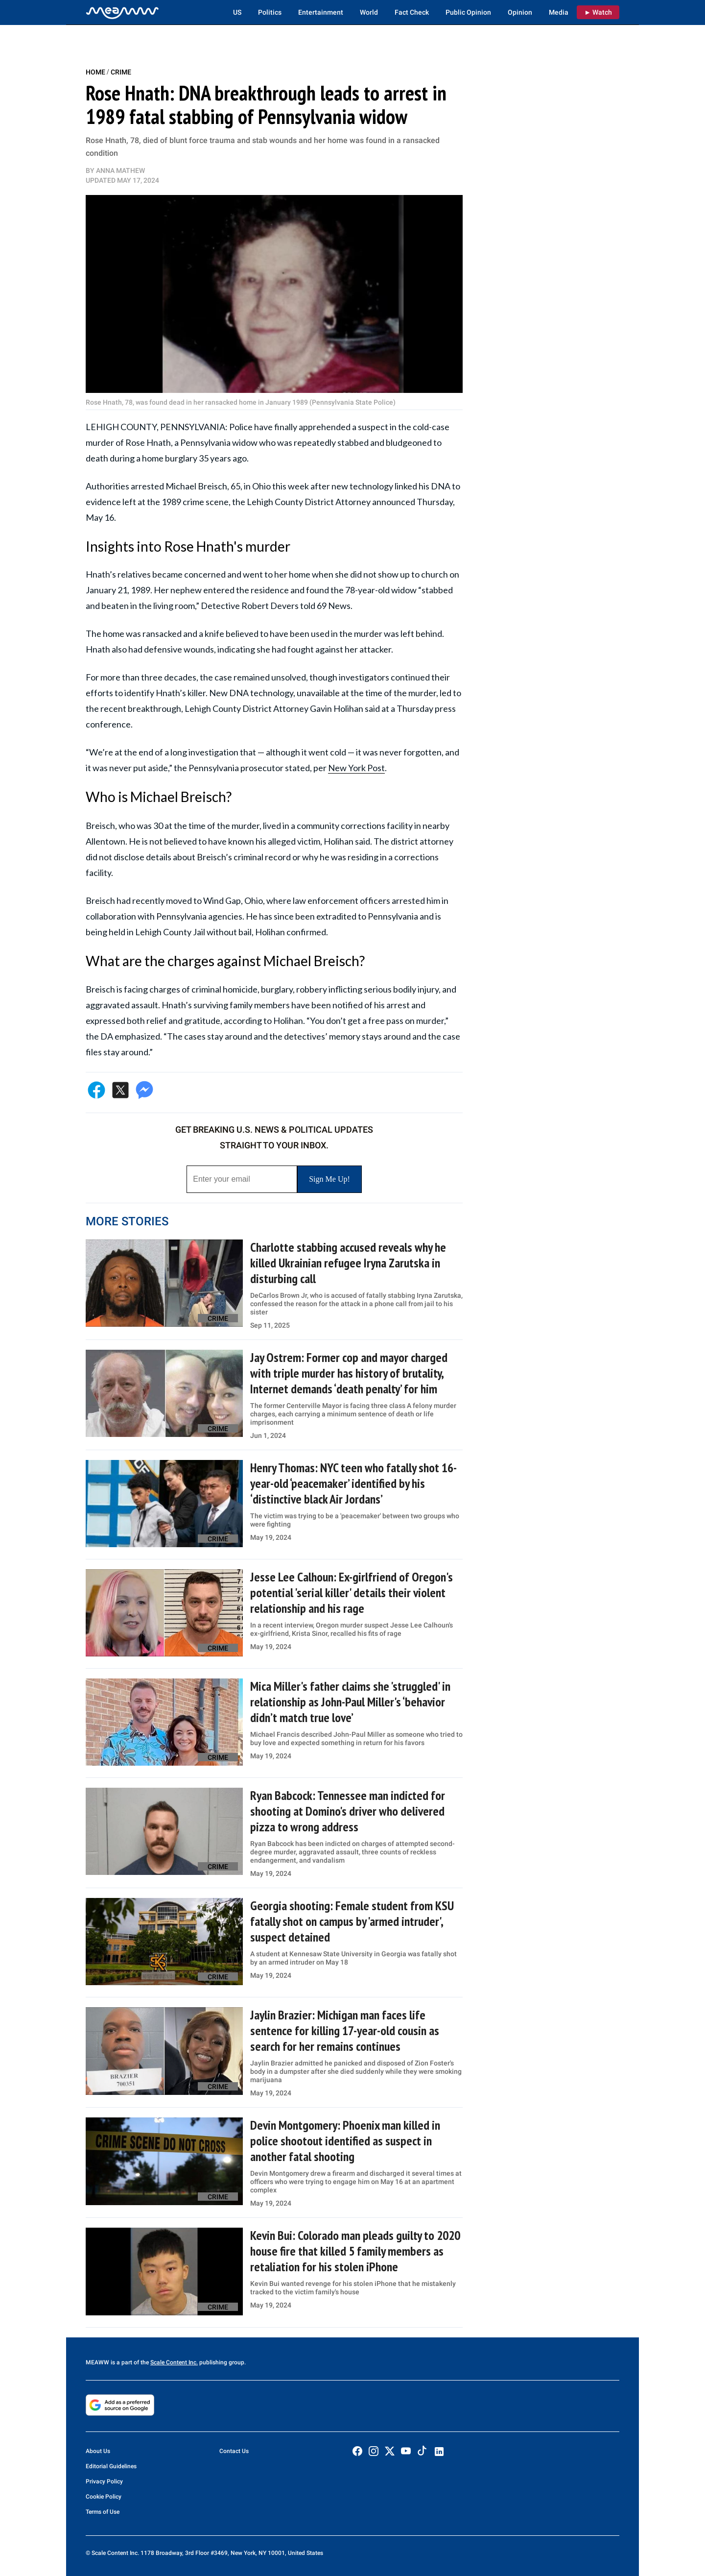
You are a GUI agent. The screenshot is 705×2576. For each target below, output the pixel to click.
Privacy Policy (104, 2481)
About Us (98, 2451)
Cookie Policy (103, 2496)
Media (558, 12)
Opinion (520, 12)
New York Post (356, 767)
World (369, 12)
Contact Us (234, 2451)
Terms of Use (102, 2511)
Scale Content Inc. (174, 2362)
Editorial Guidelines (111, 2466)
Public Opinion (468, 12)
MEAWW (97, 2362)
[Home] (122, 12)
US (237, 12)
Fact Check (412, 12)
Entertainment (320, 12)
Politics (270, 12)
